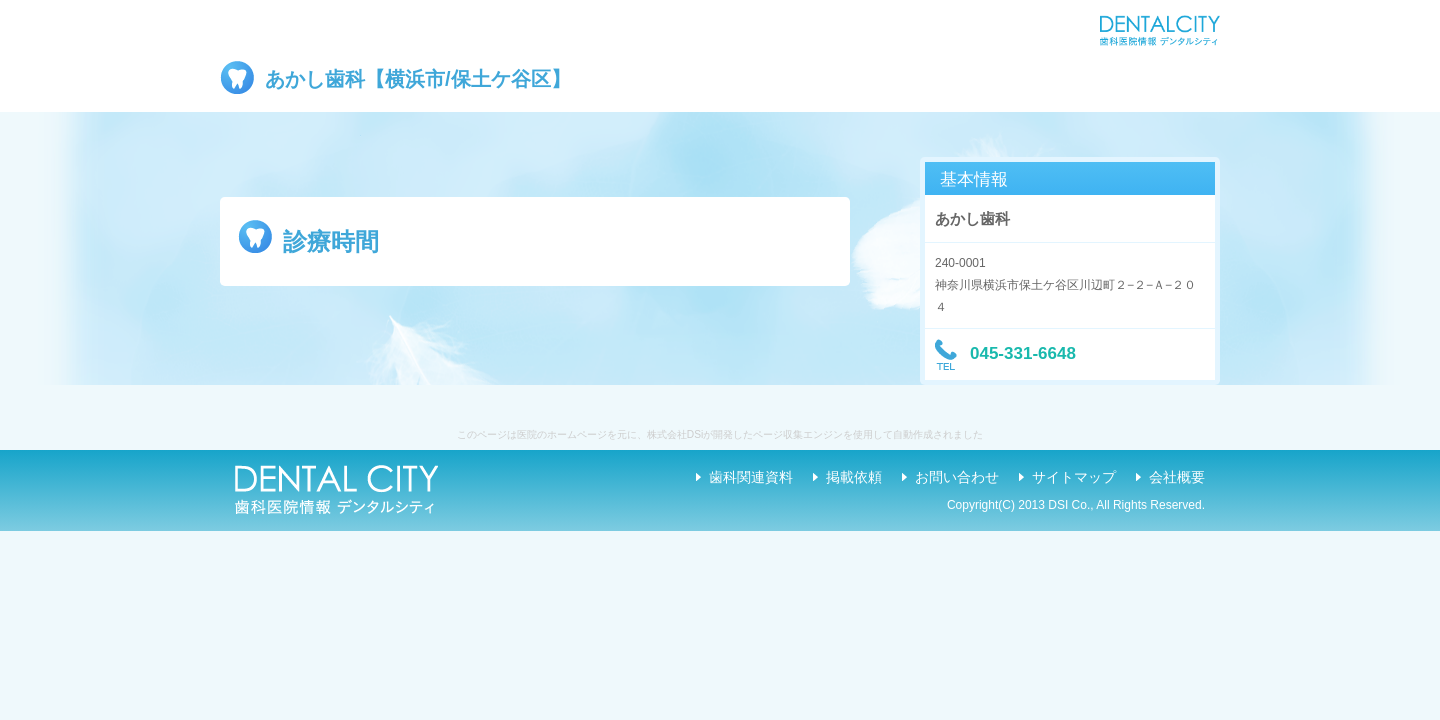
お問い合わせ (957, 477)
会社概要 (1177, 477)
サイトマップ (1074, 477)
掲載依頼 (854, 477)
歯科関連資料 (751, 477)
